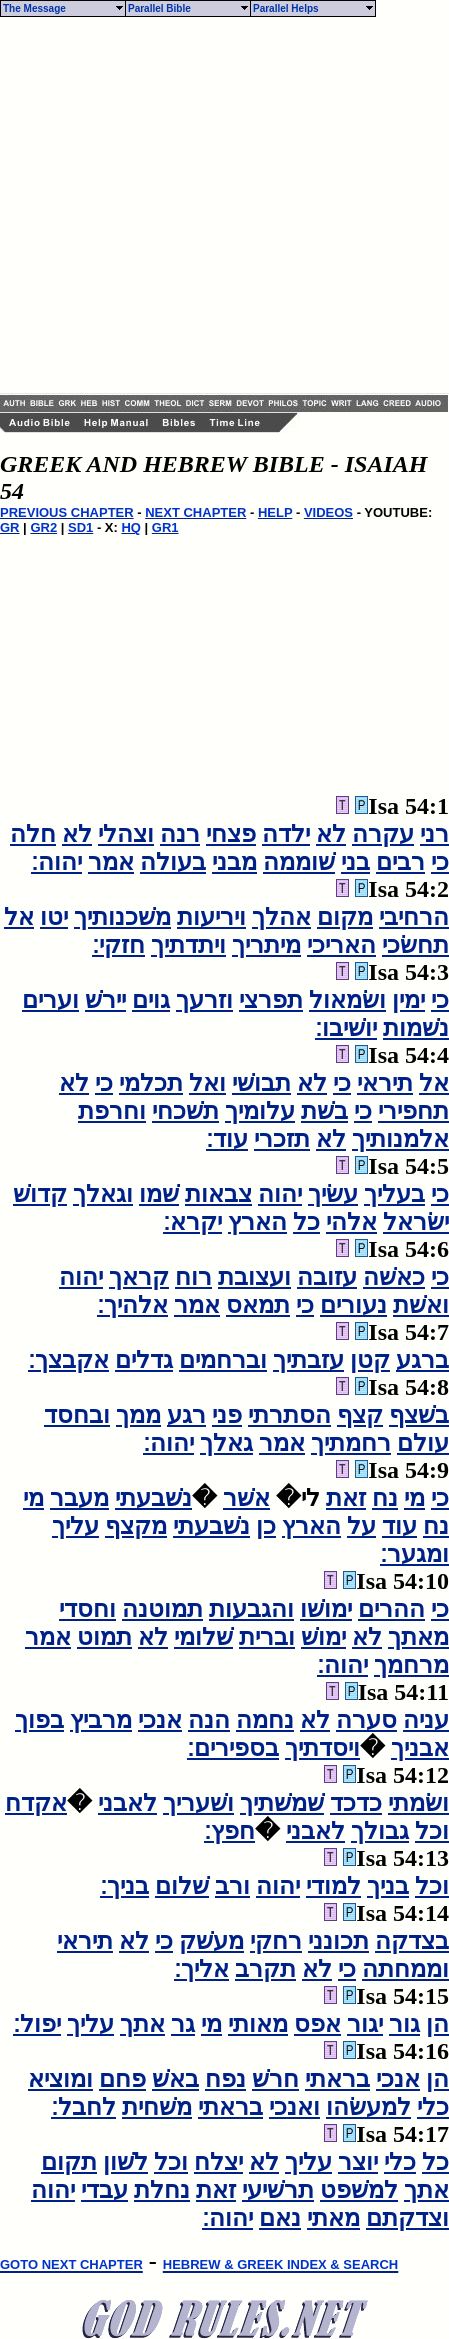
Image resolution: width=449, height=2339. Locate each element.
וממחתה (405, 1969)
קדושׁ (40, 1194)
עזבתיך (308, 1360)
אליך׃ (201, 1969)
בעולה (173, 862)
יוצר (358, 2162)
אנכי (160, 1720)
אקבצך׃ (68, 1360)
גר (183, 2024)
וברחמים (223, 1360)
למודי (333, 1886)
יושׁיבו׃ (346, 1028)
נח (385, 1498)
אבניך (420, 1748)
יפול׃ (37, 2024)
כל (306, 1222)
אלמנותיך (400, 1139)
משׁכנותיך (122, 917)
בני (355, 862)
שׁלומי (203, 1637)
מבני (234, 862)
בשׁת (324, 1111)
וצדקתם (407, 2218)
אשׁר (246, 1498)
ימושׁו (326, 1609)
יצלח (218, 2162)
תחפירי (413, 1111)
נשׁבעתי (153, 1498)
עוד (399, 1526)
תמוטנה (162, 1609)
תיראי (385, 1083)
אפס (317, 2024)
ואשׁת (421, 1305)
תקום (69, 2162)
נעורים (353, 1305)
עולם (423, 1443)
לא (331, 834)
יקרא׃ (192, 1222)
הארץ (257, 1222)
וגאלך (103, 1194)
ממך (138, 1415)
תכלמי (151, 1083)
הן (437, 2024)
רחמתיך (351, 1443)
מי (414, 1498)
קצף (360, 1415)
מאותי (258, 2024)
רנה (180, 834)
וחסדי (87, 1609)
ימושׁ (323, 1637)
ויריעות (211, 917)
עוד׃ (227, 1139)
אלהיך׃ (132, 1305)
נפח (225, 2079)
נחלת (162, 2190)
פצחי (231, 834)
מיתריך (266, 945)
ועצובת (254, 1277)
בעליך (394, 1194)
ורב (232, 1886)
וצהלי (126, 834)
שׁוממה (299, 862)
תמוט (104, 1637)
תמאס (258, 1305)
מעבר (79, 1498)
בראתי (337, 2079)
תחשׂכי (415, 945)
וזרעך (204, 1000)
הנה (209, 1720)
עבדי (104, 2190)
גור (404, 2024)
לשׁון (125, 2162)
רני (434, 834)
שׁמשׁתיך (282, 1803)
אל (19, 917)
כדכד (356, 1803)
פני (227, 1415)
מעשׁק (211, 1941)
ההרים (391, 1609)
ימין (408, 1000)
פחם (122, 2079)
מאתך (418, 1637)
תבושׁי (261, 1083)
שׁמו (159, 1194)
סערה (366, 1720)
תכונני (338, 1941)
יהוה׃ (56, 862)
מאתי (333, 2218)
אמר (111, 862)
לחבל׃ (83, 2107)
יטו (54, 917)
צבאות (218, 1194)
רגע (186, 1415)
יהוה (280, 1194)
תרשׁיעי (278, 2190)
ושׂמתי (418, 1803)
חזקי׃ (118, 945)
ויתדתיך (188, 945)
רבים (400, 862)
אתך (142, 2024)
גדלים (144, 1360)
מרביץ (101, 1720)
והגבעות (251, 1609)
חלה (33, 834)
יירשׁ (105, 1000)
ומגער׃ (414, 1554)
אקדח (36, 1803)
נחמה (265, 1720)
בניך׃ (124, 1886)
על (361, 1526)
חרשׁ (275, 2079)
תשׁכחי (185, 1111)
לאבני (127, 1803)
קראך (139, 1277)
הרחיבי (414, 917)
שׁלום (182, 1886)
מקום (345, 917)
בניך (388, 1886)
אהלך (281, 917)
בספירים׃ (233, 1748)
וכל (432, 1831)
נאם (280, 2218)
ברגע (422, 1360)
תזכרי (282, 1139)
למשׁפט (359, 2190)
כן (266, 1526)
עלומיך (260, 1111)
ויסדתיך (322, 1748)
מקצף (136, 1526)
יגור (365, 2024)
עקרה (383, 834)
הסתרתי (289, 1415)
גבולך (380, 1831)
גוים (151, 1000)
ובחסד (77, 1415)
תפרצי (271, 1000)
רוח (193, 1277)
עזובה (327, 1277)
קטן (370, 1360)
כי (440, 862)
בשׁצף (419, 1415)
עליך (75, 1526)
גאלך (226, 1443)
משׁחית (157, 2107)
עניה (426, 1720)
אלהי (351, 1222)
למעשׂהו (368, 2107)
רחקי (276, 1941)
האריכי (341, 945)
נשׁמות (416, 1028)
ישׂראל (416, 1222)
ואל (207, 1083)
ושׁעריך (198, 1803)
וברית (267, 1637)
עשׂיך (333, 1194)
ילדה (286, 834)
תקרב (265, 1969)
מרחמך (411, 1665)
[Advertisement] (187, 205)
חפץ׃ (229, 1831)
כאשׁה (394, 1277)
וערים (50, 1000)
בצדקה (412, 1941)
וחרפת (112, 1111)
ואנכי (294, 2107)
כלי (433, 2107)
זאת (346, 1498)
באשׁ (175, 2079)
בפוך (39, 1720)
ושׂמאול (347, 1000)
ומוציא (60, 2079)
